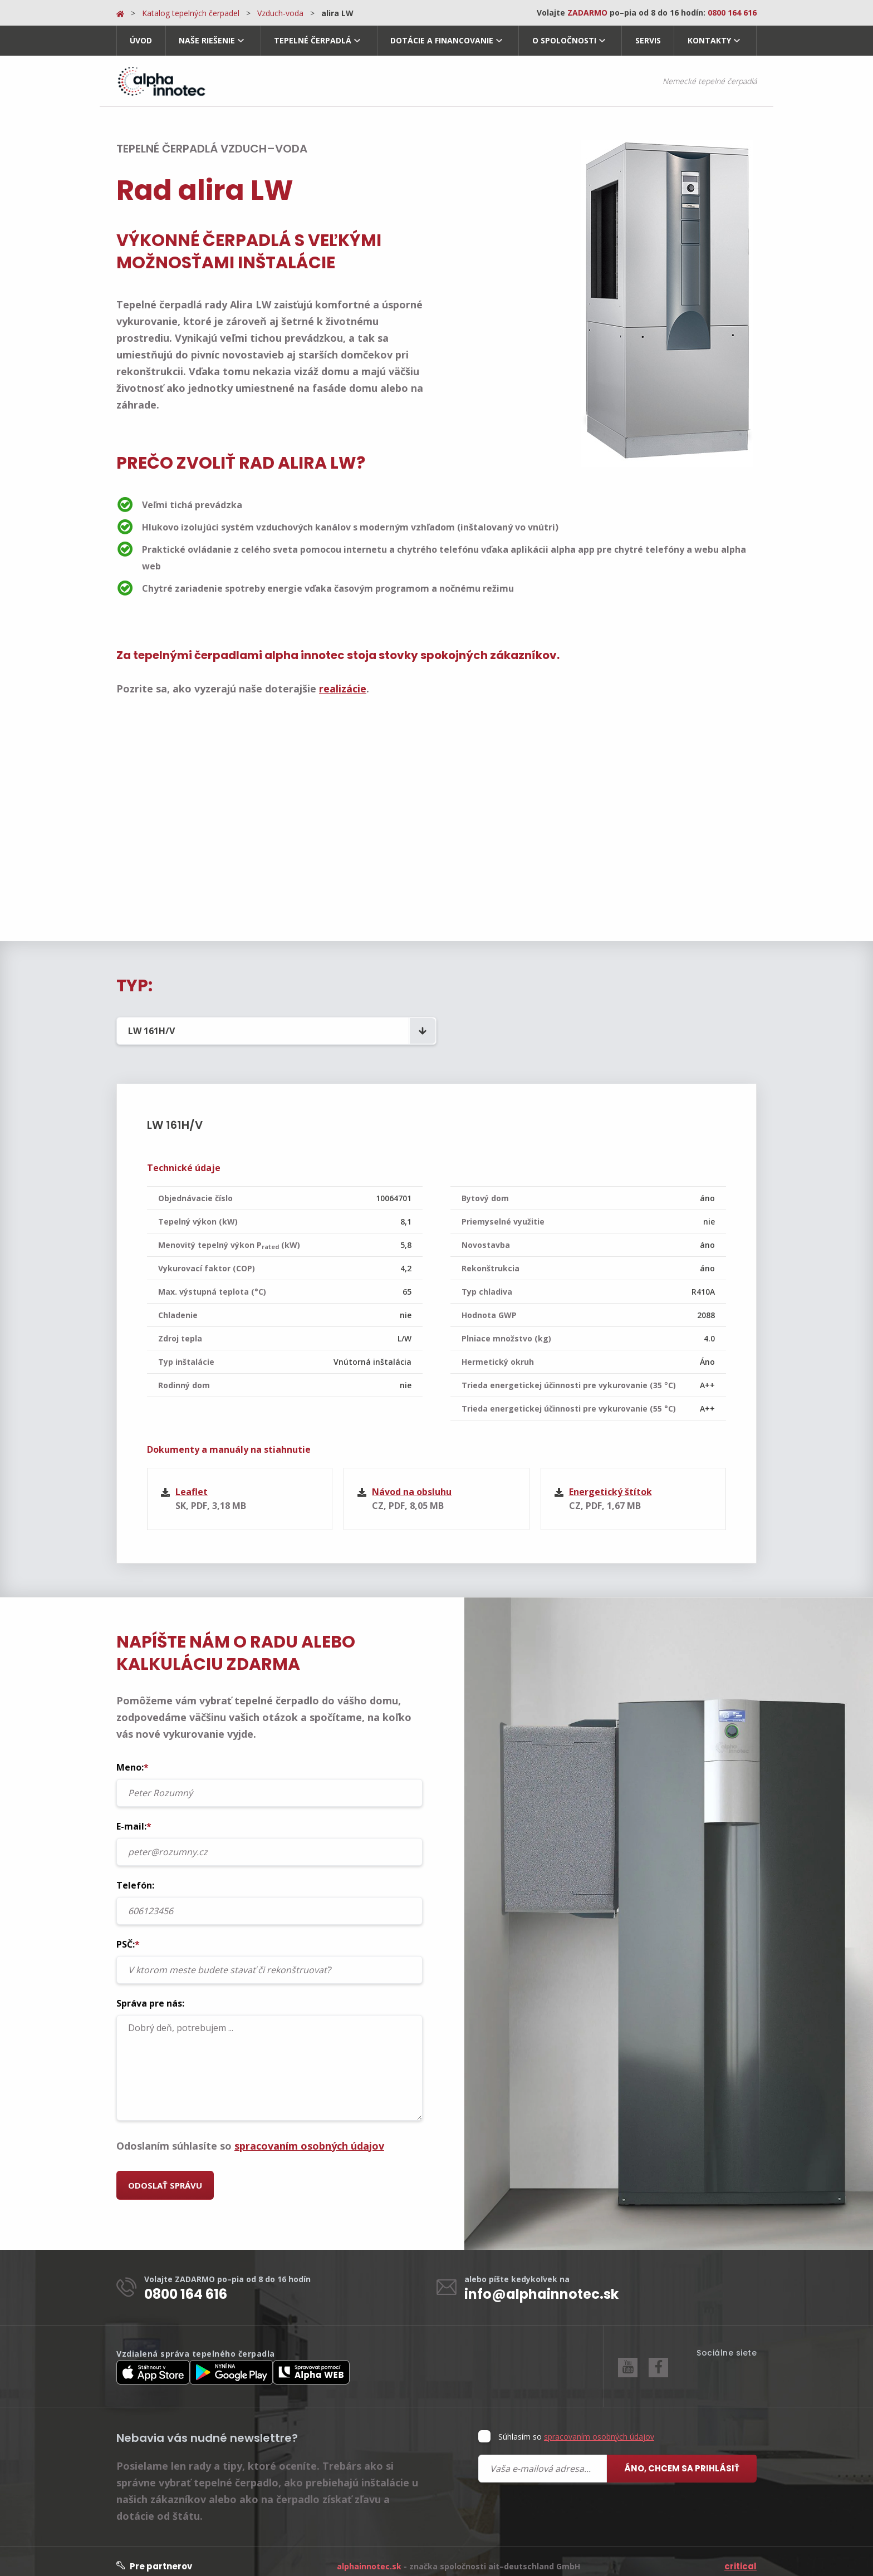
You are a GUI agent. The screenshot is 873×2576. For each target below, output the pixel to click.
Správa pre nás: (269, 2049)
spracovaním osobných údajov (309, 2135)
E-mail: (269, 1833)
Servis (648, 40)
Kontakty (709, 40)
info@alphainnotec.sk (541, 2284)
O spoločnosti (564, 40)
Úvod (141, 40)
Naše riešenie (207, 40)
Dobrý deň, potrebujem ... (269, 2058)
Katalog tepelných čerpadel (190, 13)
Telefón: (269, 1892)
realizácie (342, 688)
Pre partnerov (154, 2556)
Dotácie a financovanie (441, 40)
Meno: (269, 1774)
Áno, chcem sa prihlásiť (681, 2458)
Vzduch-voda (280, 13)
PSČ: (269, 1951)
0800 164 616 (185, 2284)
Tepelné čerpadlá (312, 40)
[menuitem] (140, 41)
